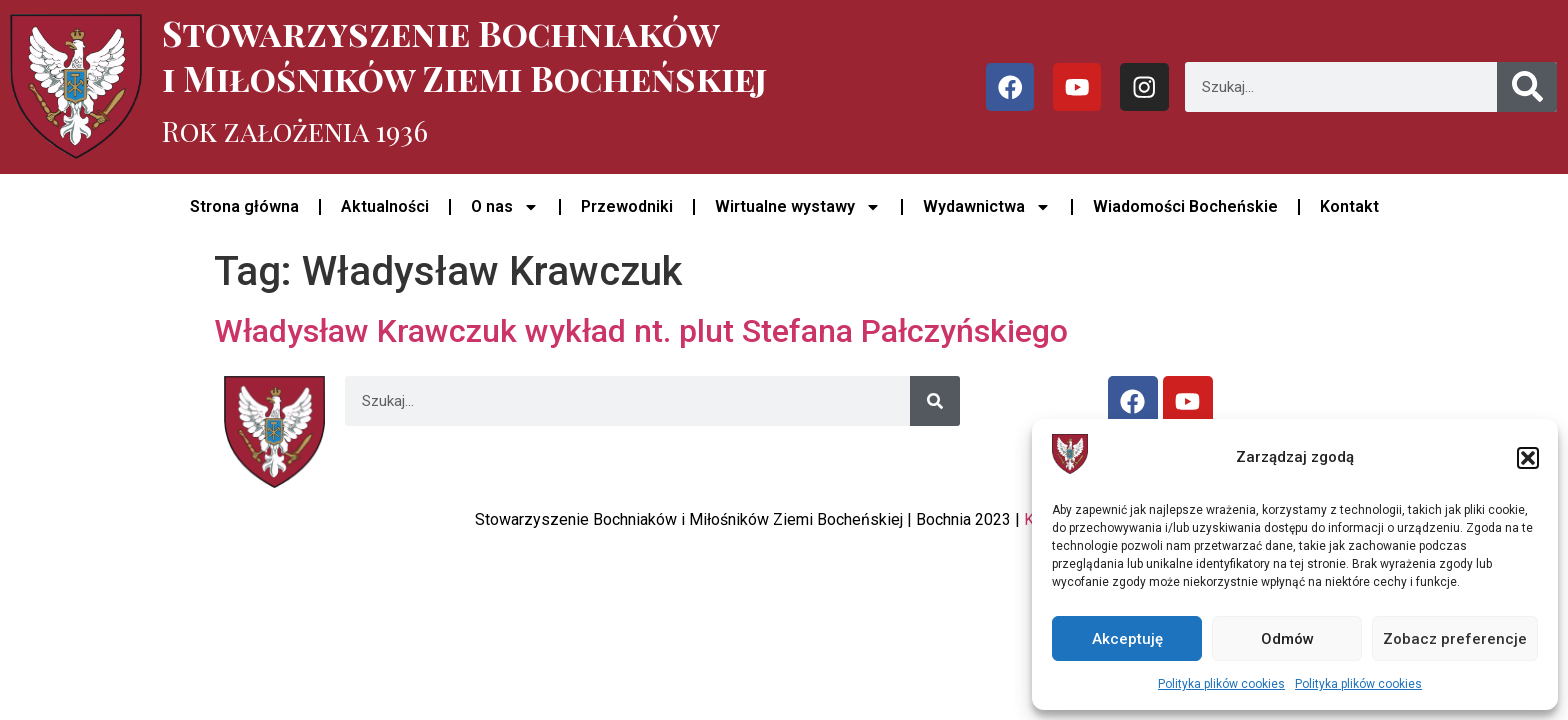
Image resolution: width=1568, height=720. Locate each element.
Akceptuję (1127, 639)
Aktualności (385, 206)
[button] (1528, 458)
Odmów (1287, 639)
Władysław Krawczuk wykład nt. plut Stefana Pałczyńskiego (641, 331)
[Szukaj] (1527, 87)
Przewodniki (627, 206)
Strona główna (244, 206)
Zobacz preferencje (1455, 639)
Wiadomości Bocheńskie (1185, 206)
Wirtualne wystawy (798, 207)
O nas (505, 207)
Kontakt (1349, 206)
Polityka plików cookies (1221, 684)
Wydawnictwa (987, 207)
